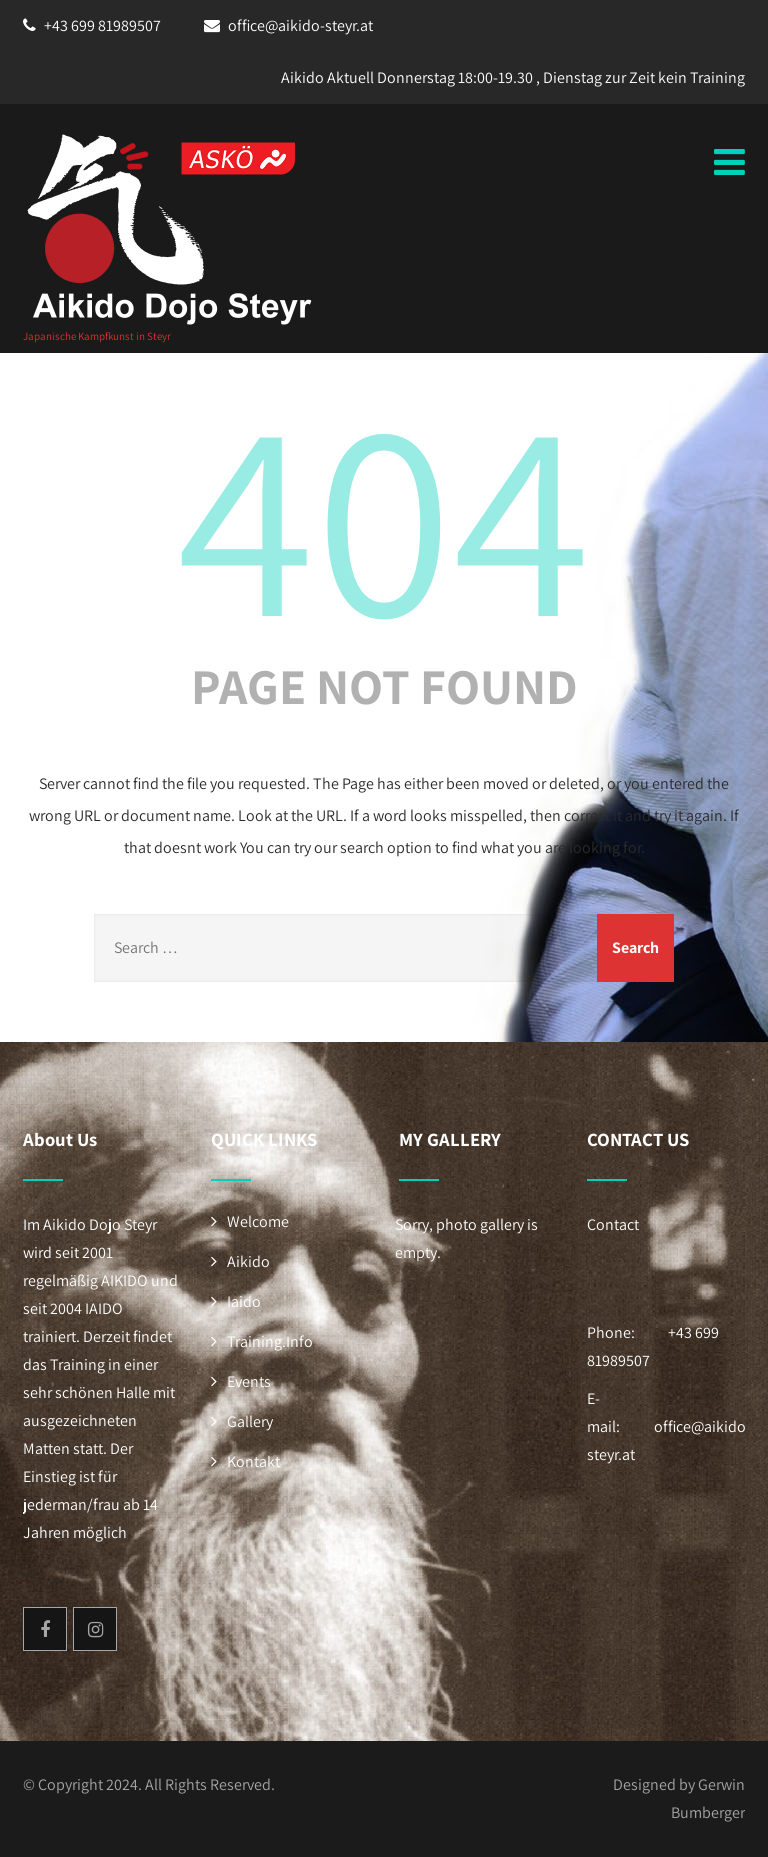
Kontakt (253, 1461)
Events (249, 1381)
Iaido (244, 1301)
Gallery (250, 1421)
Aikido (248, 1261)
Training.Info (270, 1341)
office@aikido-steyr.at (300, 25)
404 (384, 513)
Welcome (258, 1221)
